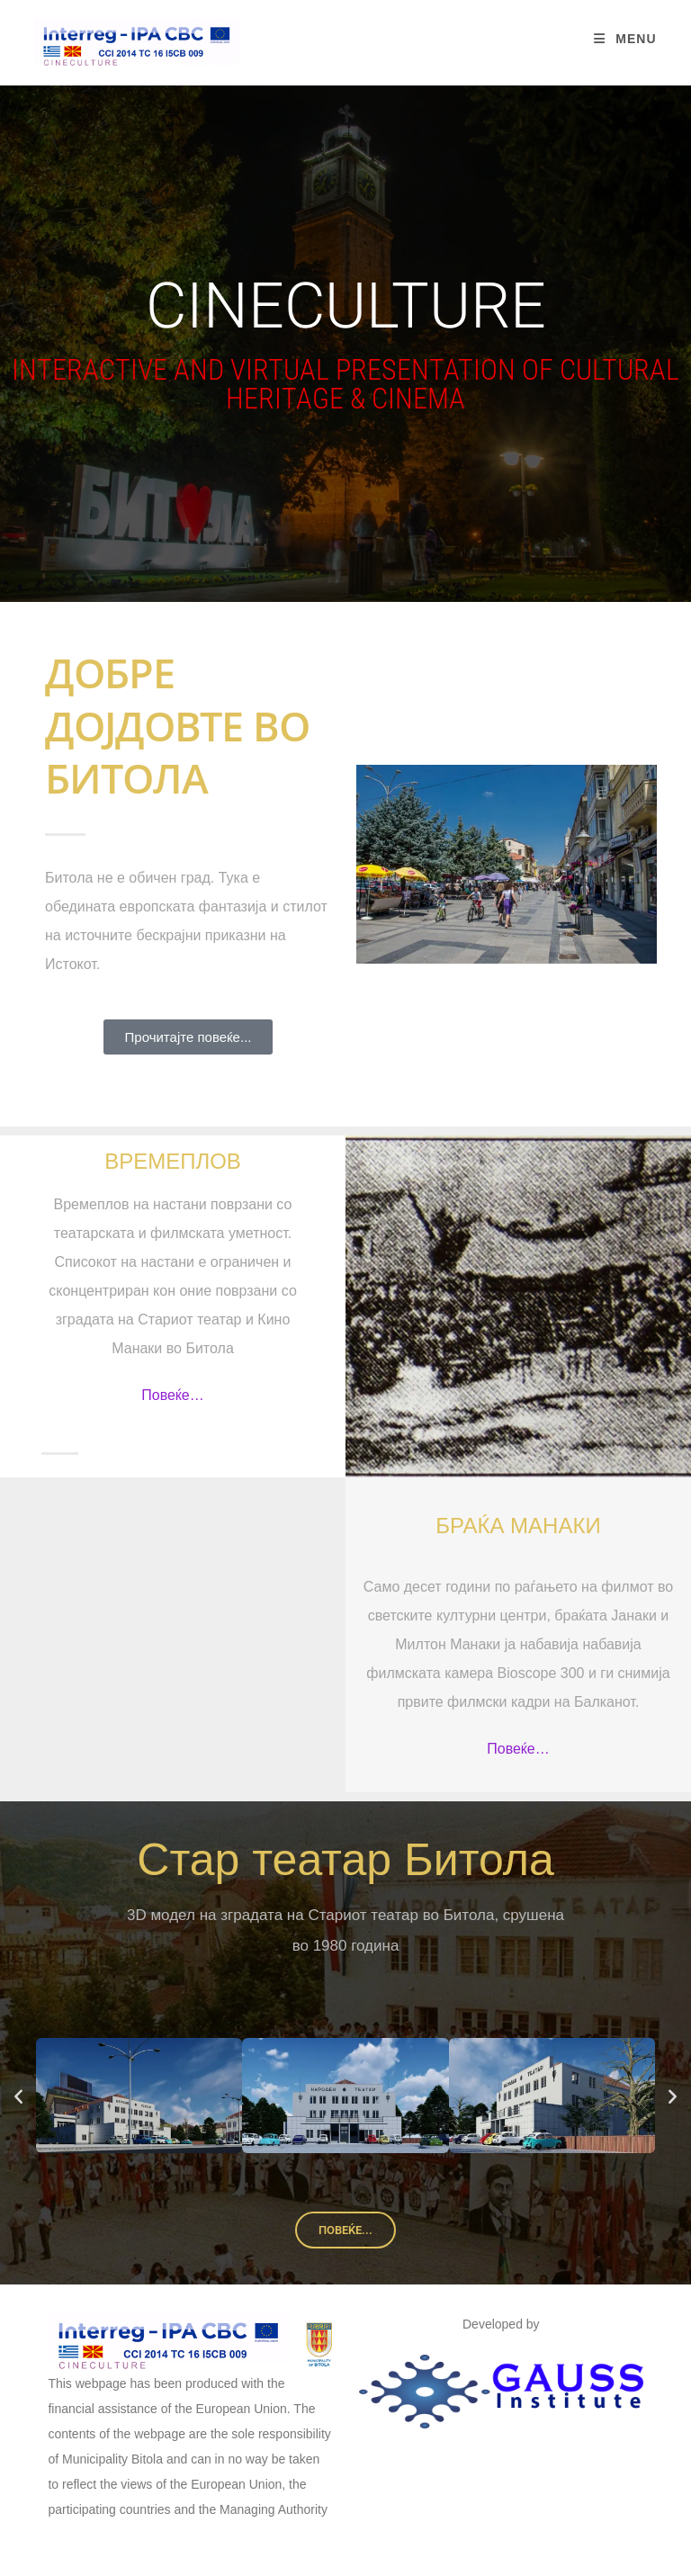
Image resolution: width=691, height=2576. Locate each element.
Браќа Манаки (517, 1525)
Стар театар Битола (345, 1860)
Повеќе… (172, 1395)
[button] (18, 2095)
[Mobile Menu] (625, 38)
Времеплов (172, 1161)
